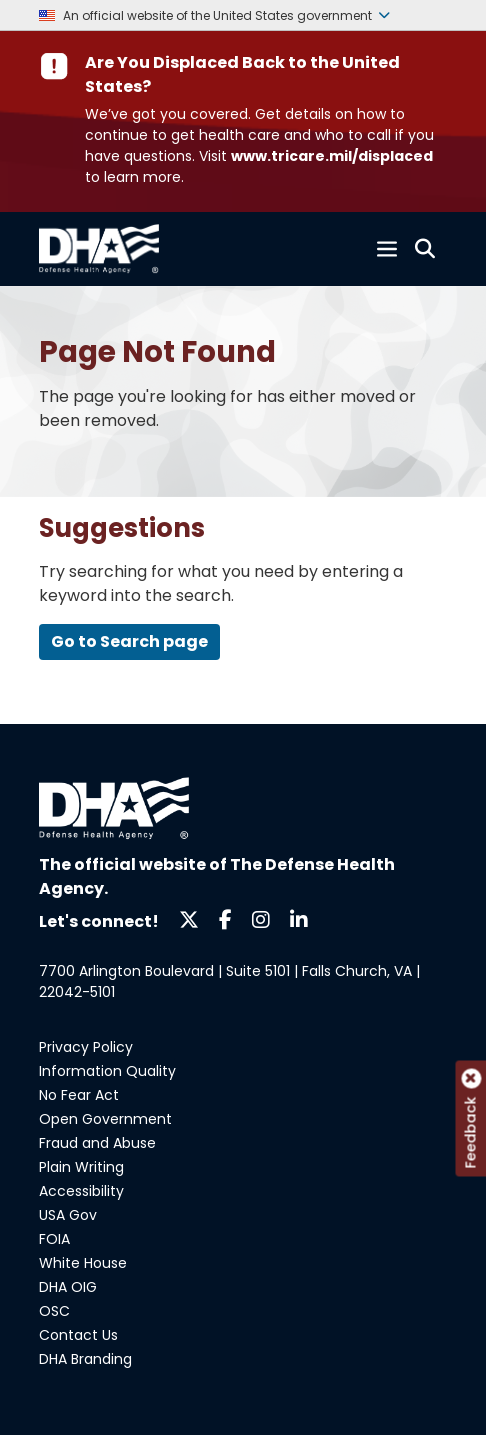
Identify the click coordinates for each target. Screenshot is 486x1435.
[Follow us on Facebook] (225, 918)
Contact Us (78, 1335)
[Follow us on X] (189, 918)
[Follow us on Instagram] (261, 918)
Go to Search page (129, 641)
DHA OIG (68, 1287)
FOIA (54, 1239)
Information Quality (107, 1071)
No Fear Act (79, 1095)
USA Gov (68, 1215)
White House (83, 1263)
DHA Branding (85, 1359)
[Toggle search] (425, 249)
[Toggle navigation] (387, 249)
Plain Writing (81, 1167)
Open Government (105, 1119)
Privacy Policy (86, 1047)
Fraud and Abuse (97, 1143)
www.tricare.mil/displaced (332, 156)
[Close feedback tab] (471, 1079)
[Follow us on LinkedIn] (299, 918)
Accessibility (81, 1191)
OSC (54, 1311)
